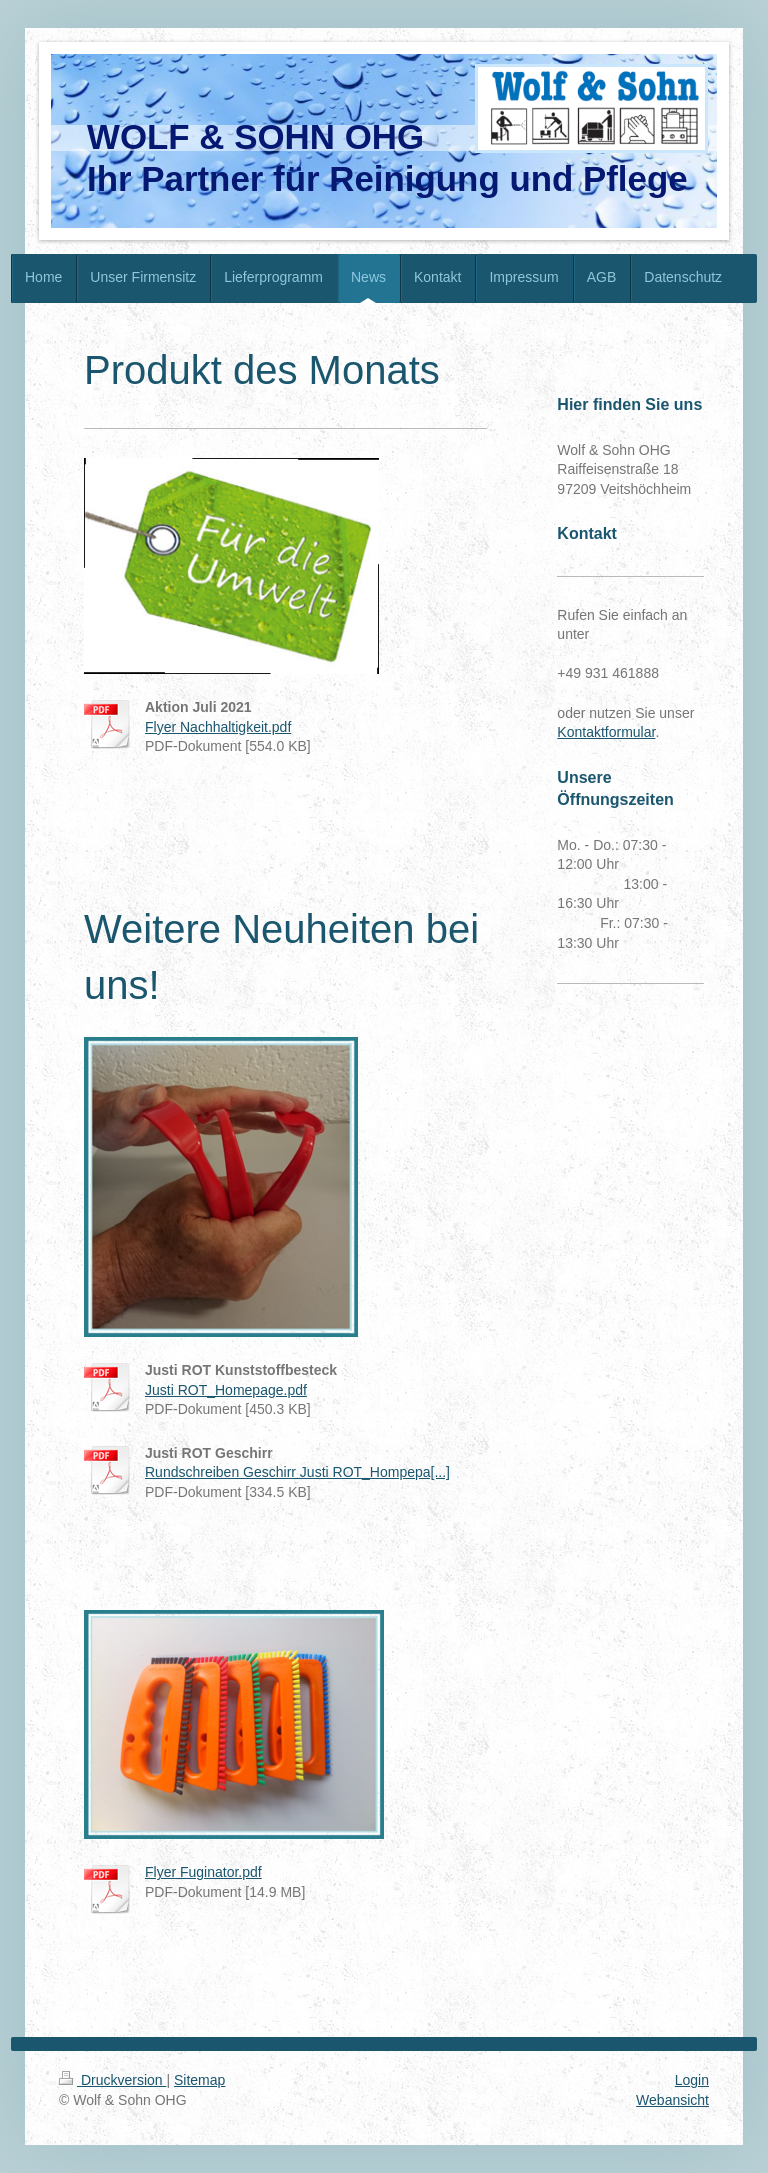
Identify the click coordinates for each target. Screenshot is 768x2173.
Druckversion (112, 2080)
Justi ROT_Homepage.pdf (226, 1390)
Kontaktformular (606, 732)
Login (692, 2080)
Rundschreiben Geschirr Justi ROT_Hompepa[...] (297, 1472)
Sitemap (199, 2080)
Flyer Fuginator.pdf (203, 1872)
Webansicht (672, 2100)
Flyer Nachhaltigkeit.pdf (218, 727)
